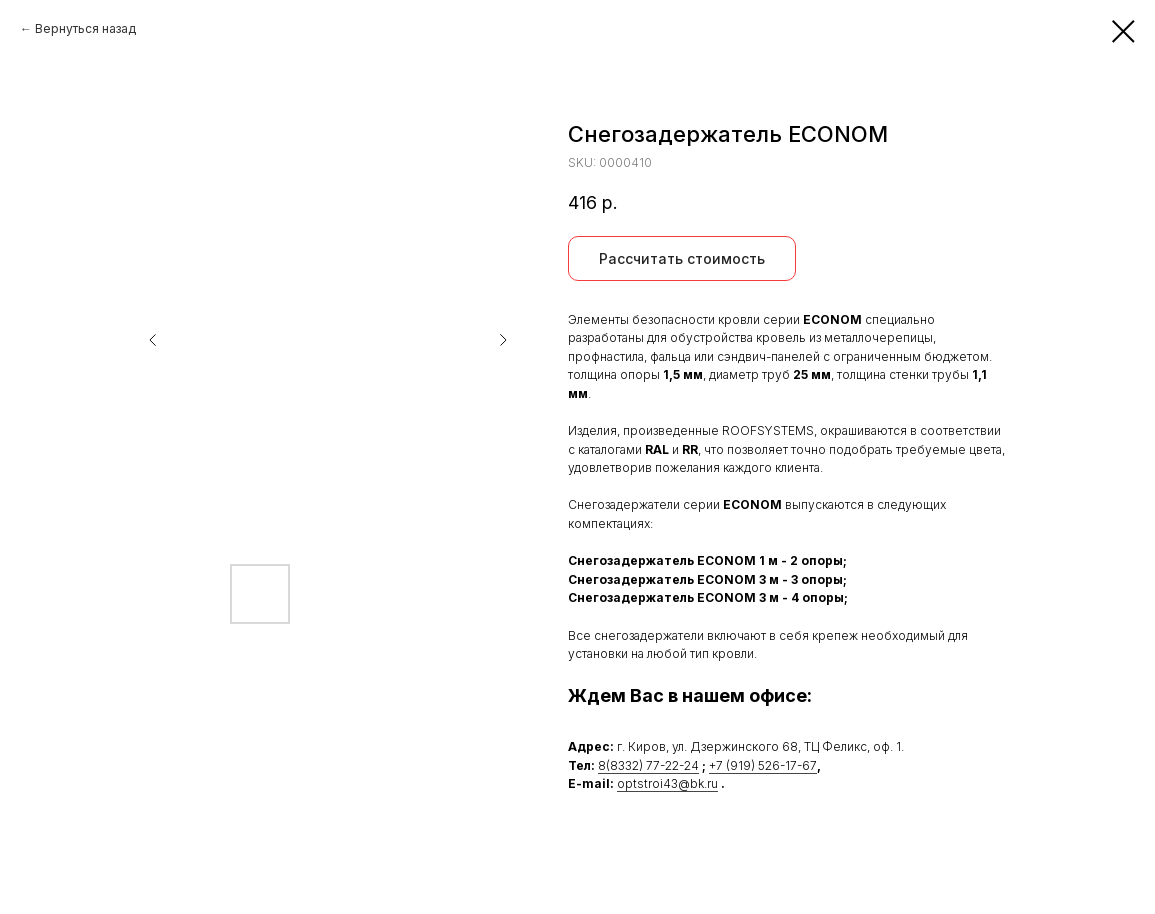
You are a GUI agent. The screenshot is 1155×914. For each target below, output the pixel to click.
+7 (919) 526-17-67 (763, 765)
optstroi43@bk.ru (667, 783)
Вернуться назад (85, 28)
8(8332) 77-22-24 (648, 765)
